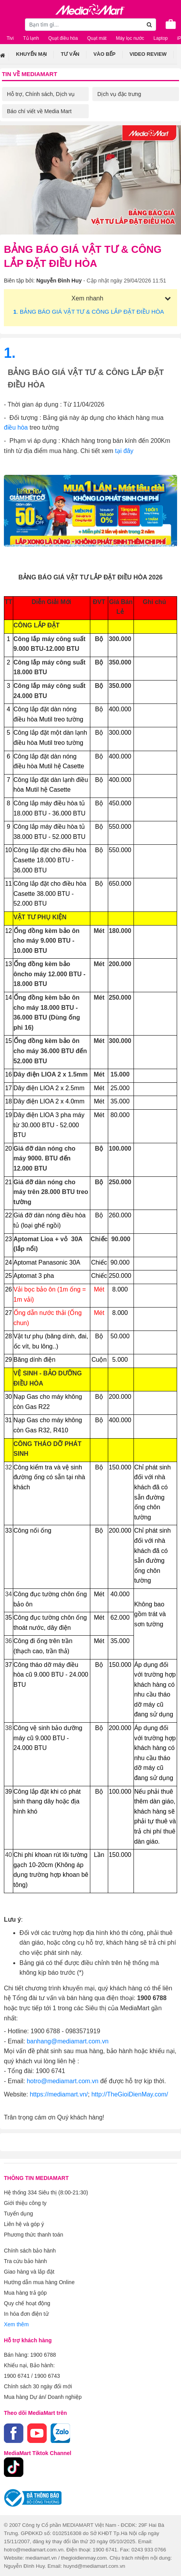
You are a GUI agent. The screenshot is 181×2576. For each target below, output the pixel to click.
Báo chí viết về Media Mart (39, 111)
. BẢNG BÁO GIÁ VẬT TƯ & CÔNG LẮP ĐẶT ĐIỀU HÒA (88, 311)
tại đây (124, 451)
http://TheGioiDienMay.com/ (129, 2094)
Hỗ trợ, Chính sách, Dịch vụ (41, 94)
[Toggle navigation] (9, 24)
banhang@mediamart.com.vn (68, 2041)
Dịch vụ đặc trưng (119, 94)
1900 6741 (17, 2376)
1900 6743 (47, 2376)
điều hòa (17, 427)
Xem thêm (16, 2324)
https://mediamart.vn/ (59, 2094)
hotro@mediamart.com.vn (62, 2081)
